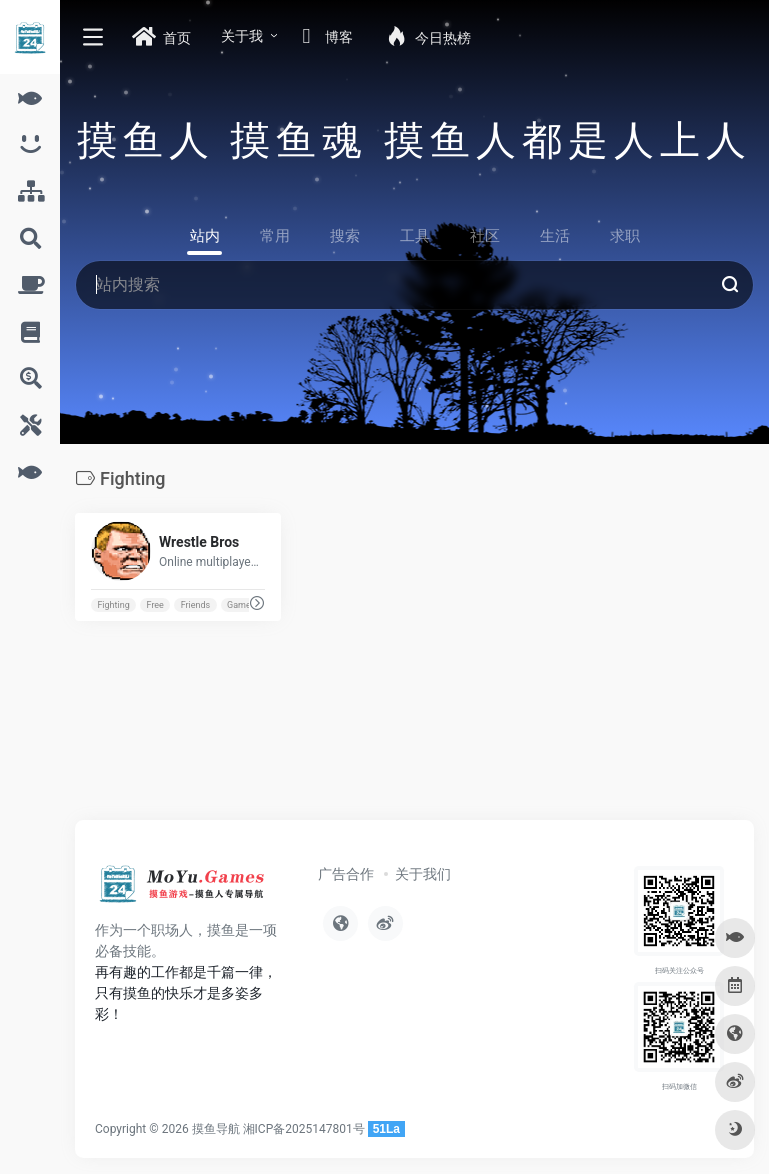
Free (155, 605)
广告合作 (346, 874)
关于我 (242, 36)
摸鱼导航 (216, 1129)
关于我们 (423, 874)
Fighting (113, 605)
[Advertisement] (334, 739)
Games (241, 605)
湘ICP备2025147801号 (304, 1129)
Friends (196, 605)
